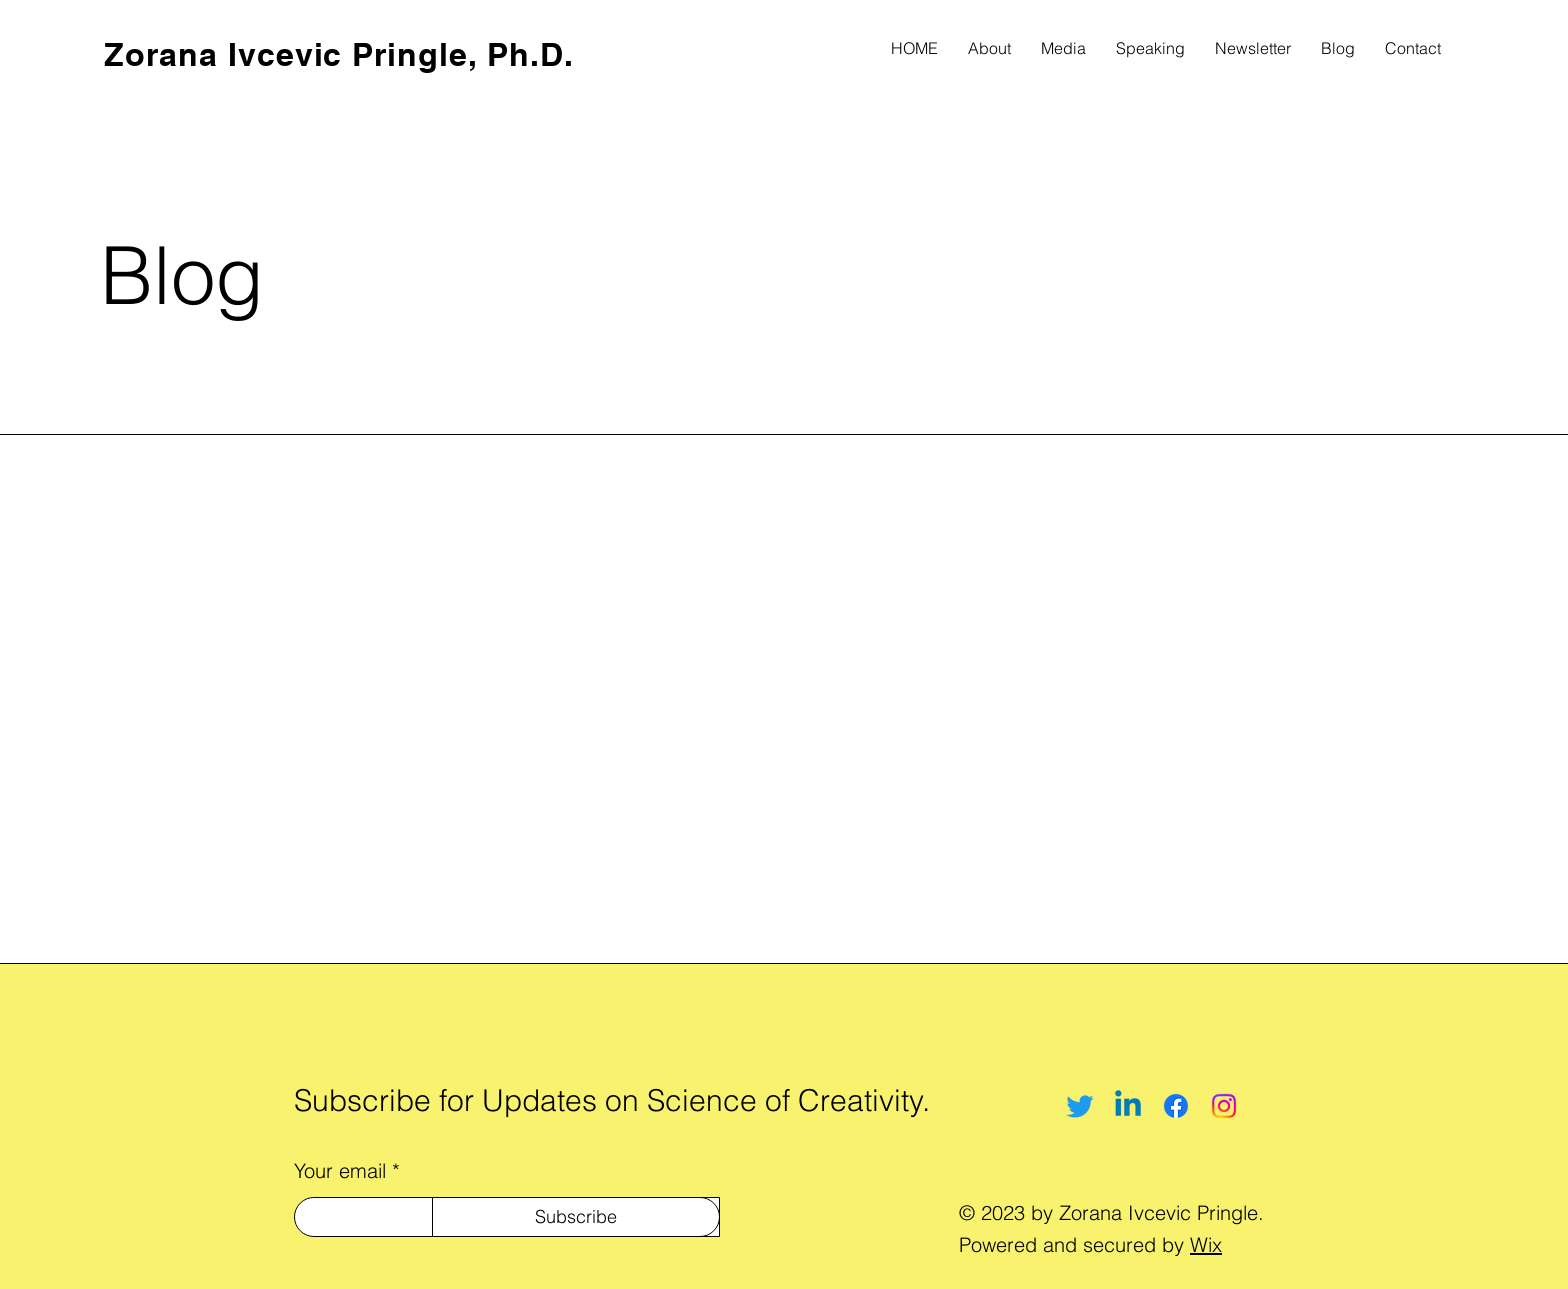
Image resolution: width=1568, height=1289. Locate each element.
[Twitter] (1080, 1106)
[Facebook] (1176, 1106)
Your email (340, 1171)
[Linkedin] (1128, 1106)
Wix (1206, 1244)
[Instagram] (1224, 1106)
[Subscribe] (576, 1217)
